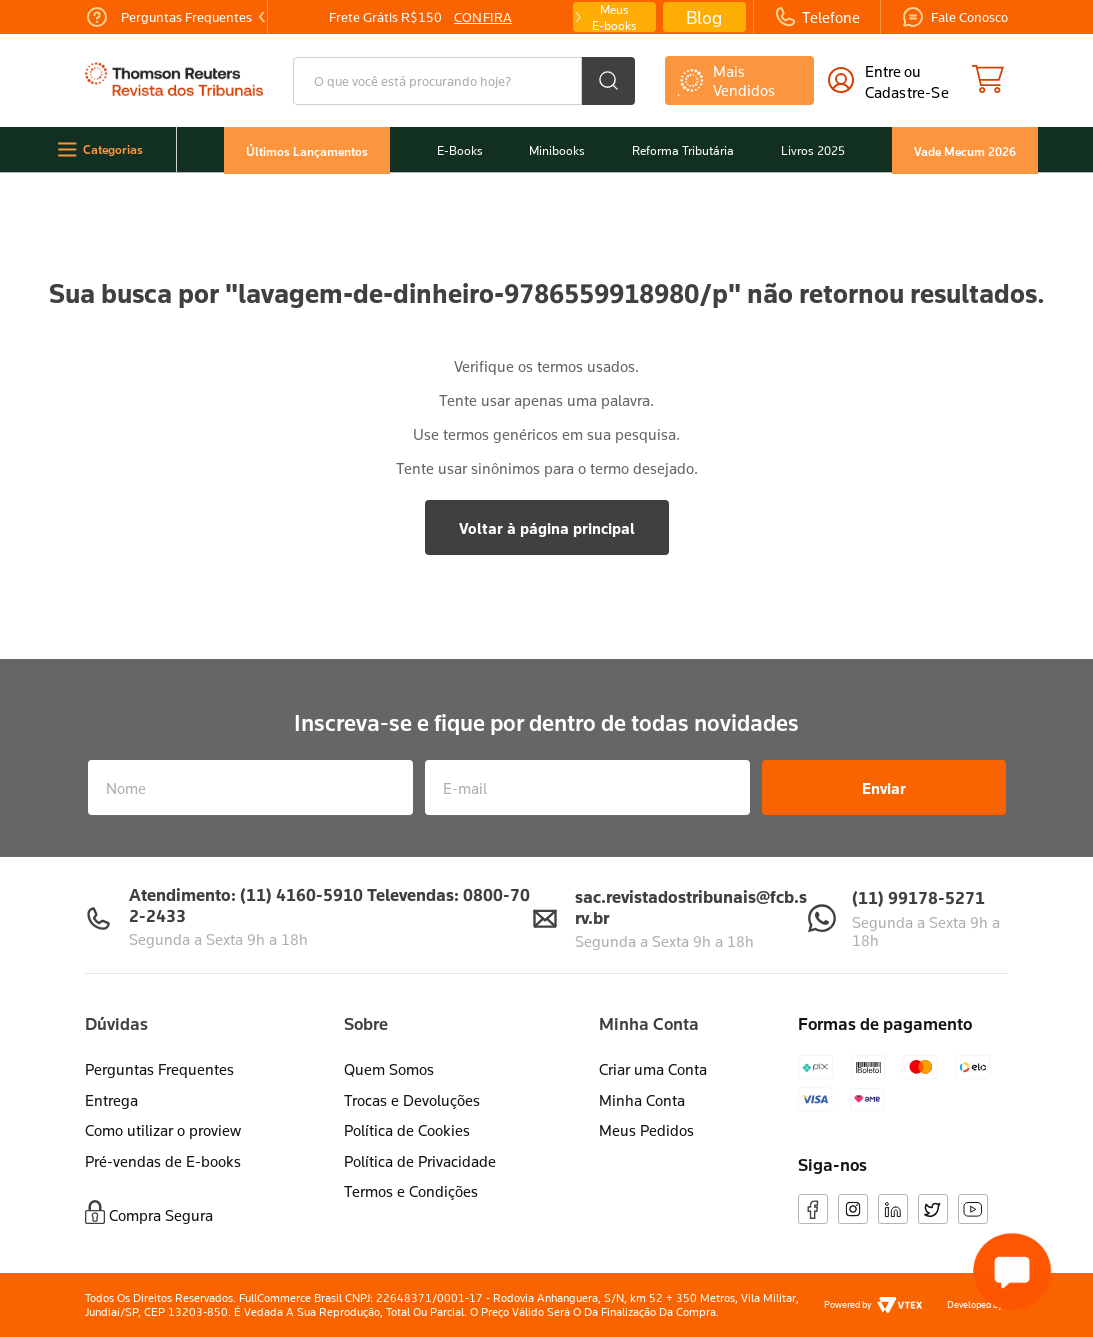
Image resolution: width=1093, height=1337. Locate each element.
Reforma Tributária (683, 150)
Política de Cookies (407, 1130)
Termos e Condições (411, 1191)
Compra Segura (161, 1215)
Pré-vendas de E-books (163, 1161)
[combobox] (464, 81)
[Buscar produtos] (608, 81)
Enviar (884, 788)
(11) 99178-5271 (918, 897)
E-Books (460, 150)
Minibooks (557, 150)
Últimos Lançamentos (307, 150)
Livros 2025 (813, 150)
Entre (883, 71)
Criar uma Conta (653, 1069)
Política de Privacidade (420, 1161)
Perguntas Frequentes (159, 1069)
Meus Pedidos (646, 1130)
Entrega (111, 1100)
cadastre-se (907, 92)
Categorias (113, 149)
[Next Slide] (577, 17)
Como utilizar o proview (163, 1130)
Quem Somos (389, 1069)
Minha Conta (642, 1100)
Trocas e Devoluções (412, 1100)
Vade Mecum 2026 (965, 150)
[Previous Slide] (262, 17)
